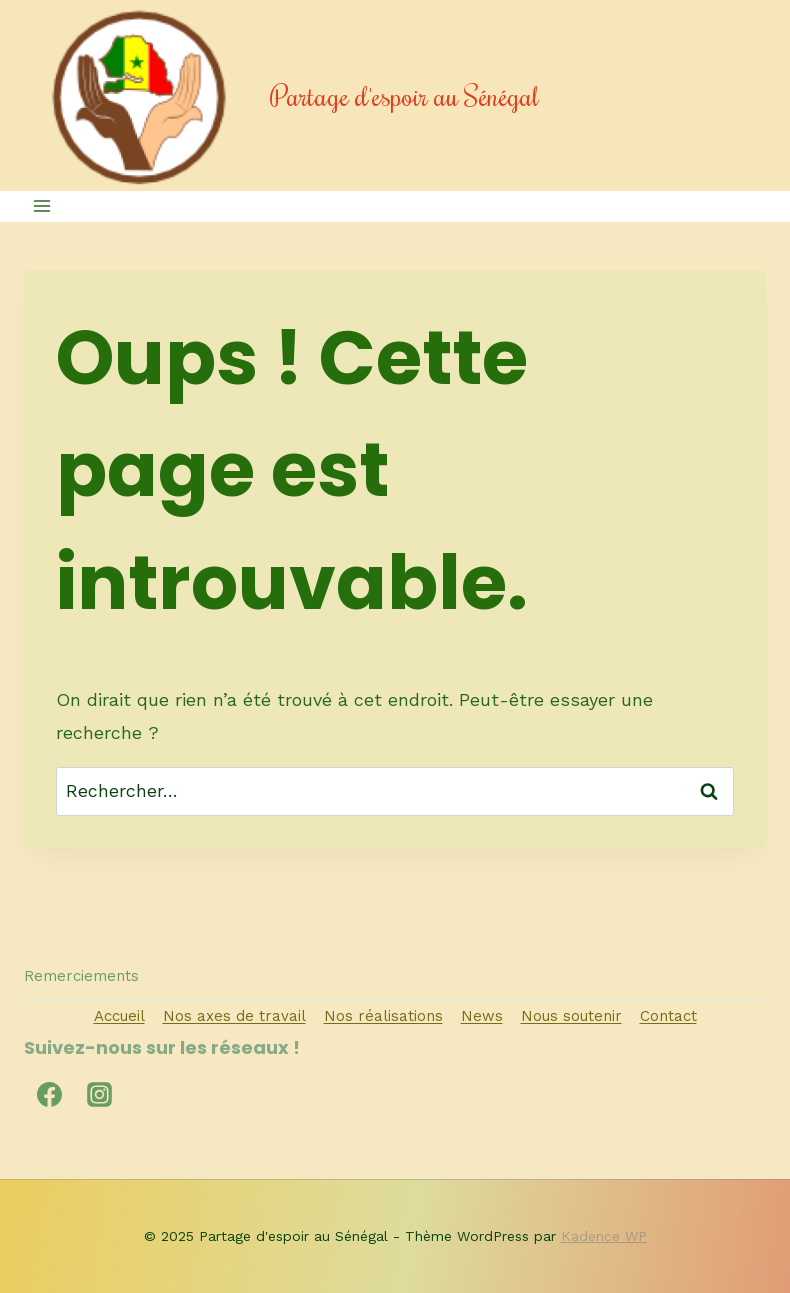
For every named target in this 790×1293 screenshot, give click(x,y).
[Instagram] (99, 1094)
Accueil (119, 1016)
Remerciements (81, 976)
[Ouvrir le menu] (42, 206)
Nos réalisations (383, 1016)
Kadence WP (604, 1236)
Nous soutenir (571, 1016)
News (482, 1016)
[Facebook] (49, 1094)
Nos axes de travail (234, 1016)
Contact (668, 1016)
